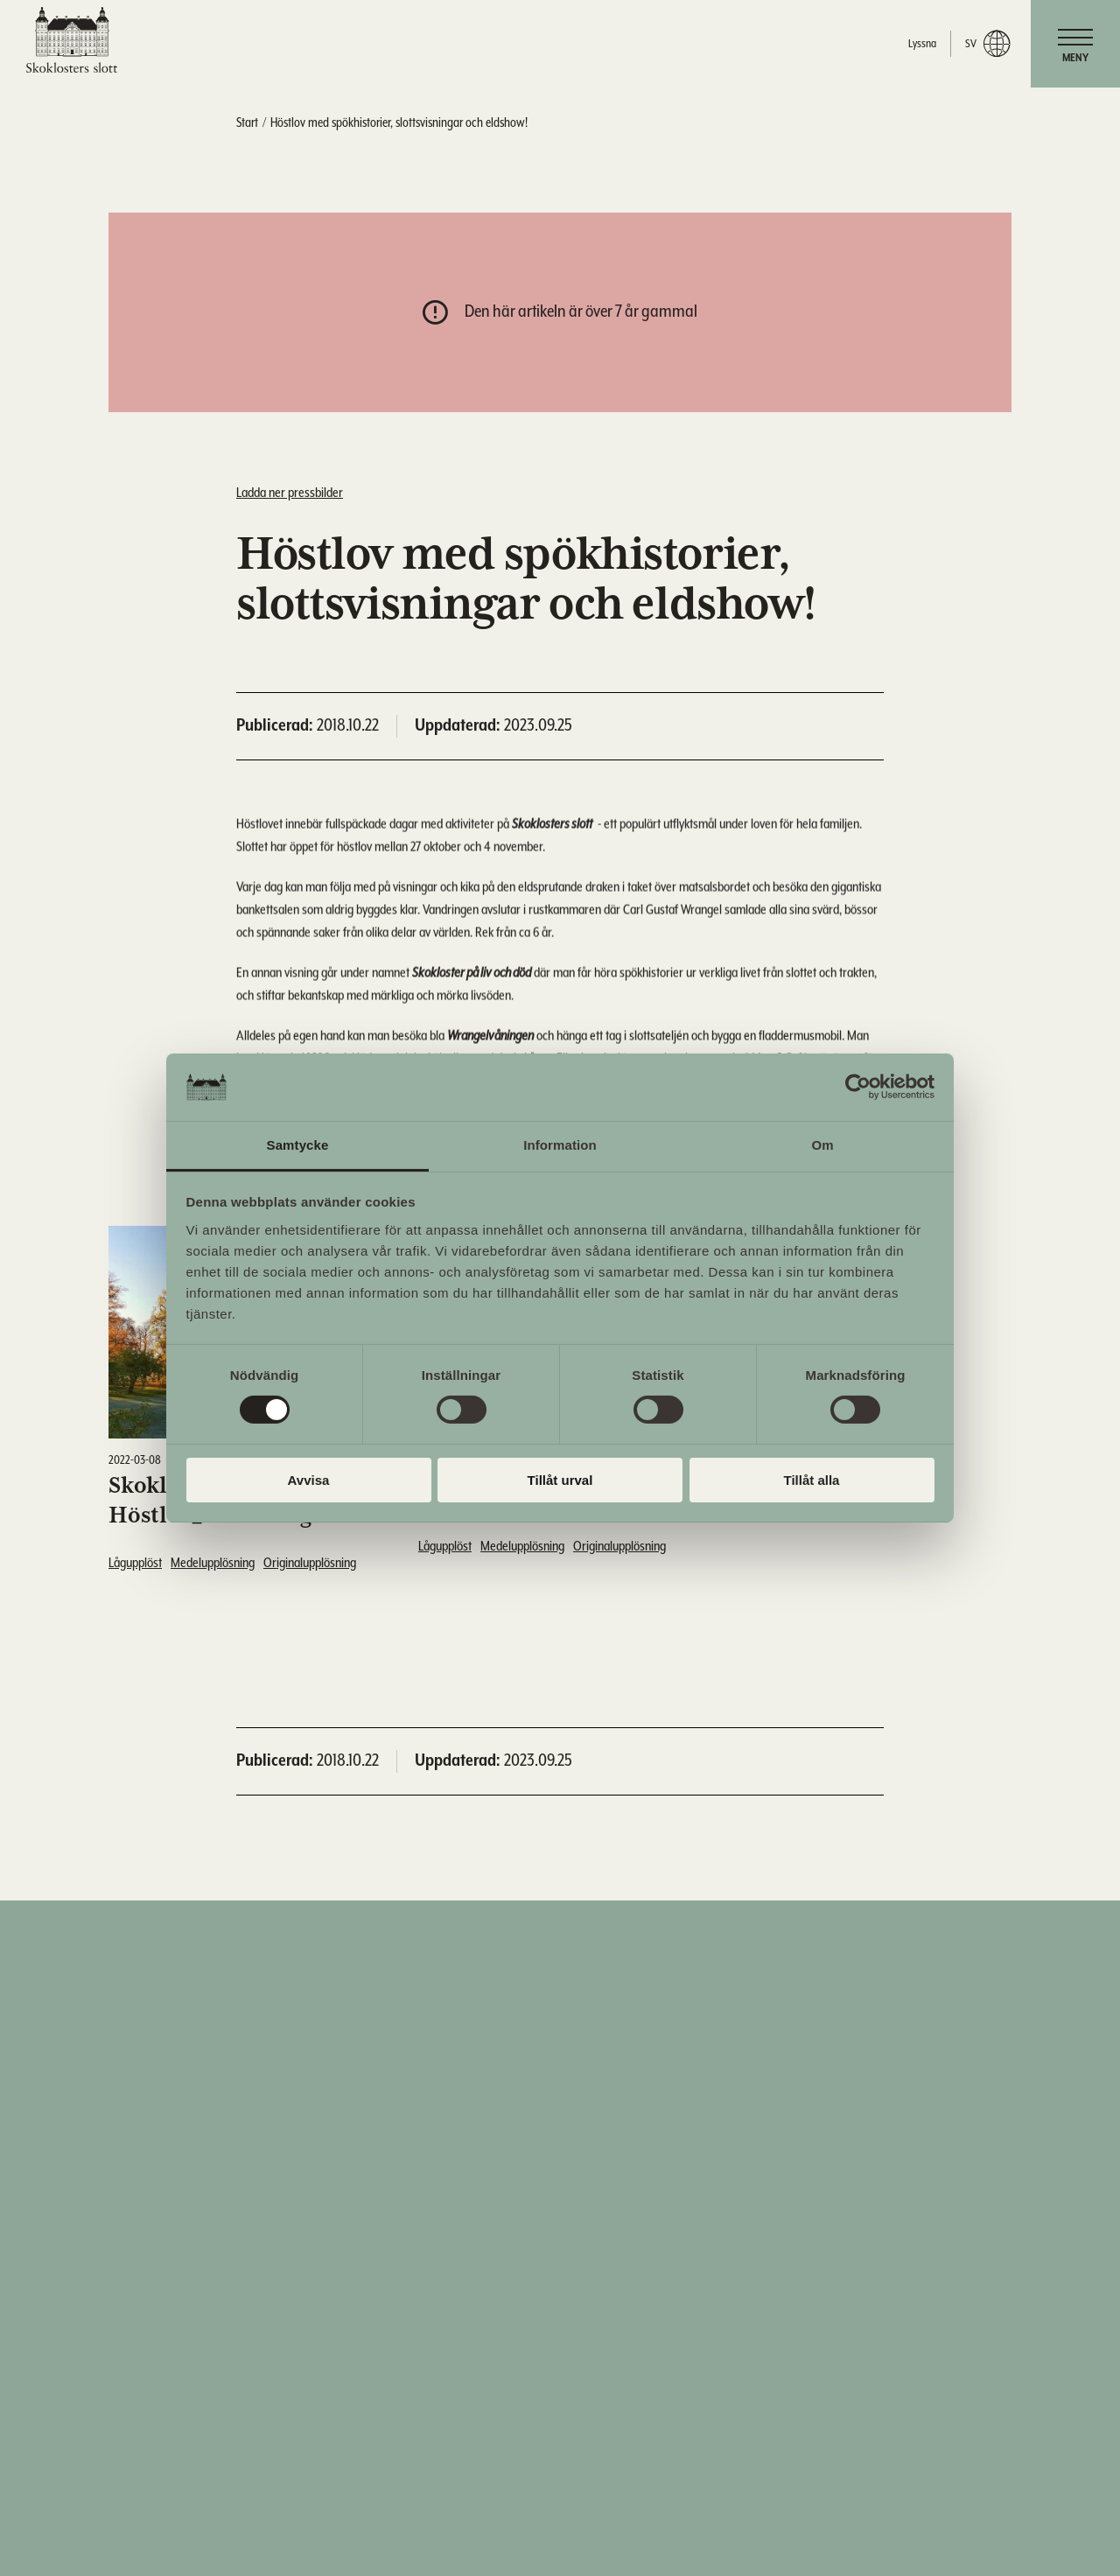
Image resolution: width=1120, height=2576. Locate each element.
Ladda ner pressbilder (289, 493)
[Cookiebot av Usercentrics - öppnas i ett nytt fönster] (857, 1087)
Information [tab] (560, 1145)
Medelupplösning (213, 1563)
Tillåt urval (560, 1480)
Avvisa (309, 1480)
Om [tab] (822, 1145)
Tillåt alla (812, 1480)
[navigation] (1075, 44)
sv (987, 44)
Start (247, 123)
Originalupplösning (309, 1563)
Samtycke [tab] (298, 1145)
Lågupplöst (135, 1563)
